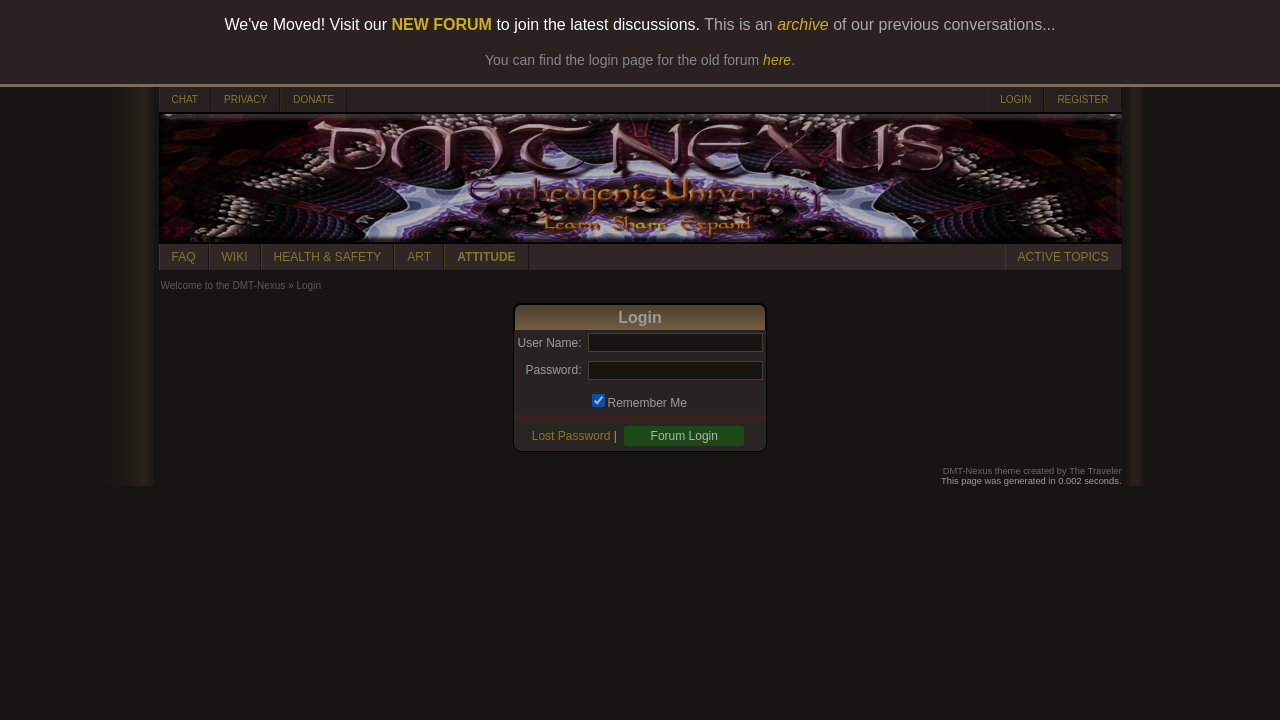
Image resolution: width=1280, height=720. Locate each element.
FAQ (184, 257)
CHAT (185, 99)
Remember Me (647, 403)
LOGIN (1015, 99)
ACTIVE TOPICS (1063, 257)
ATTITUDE (486, 257)
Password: (553, 370)
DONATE (313, 99)
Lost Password (571, 436)
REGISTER (1082, 99)
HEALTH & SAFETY (328, 257)
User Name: (549, 343)
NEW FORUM (442, 24)
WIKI (235, 257)
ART (419, 257)
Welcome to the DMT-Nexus (223, 285)
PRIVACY (245, 99)
